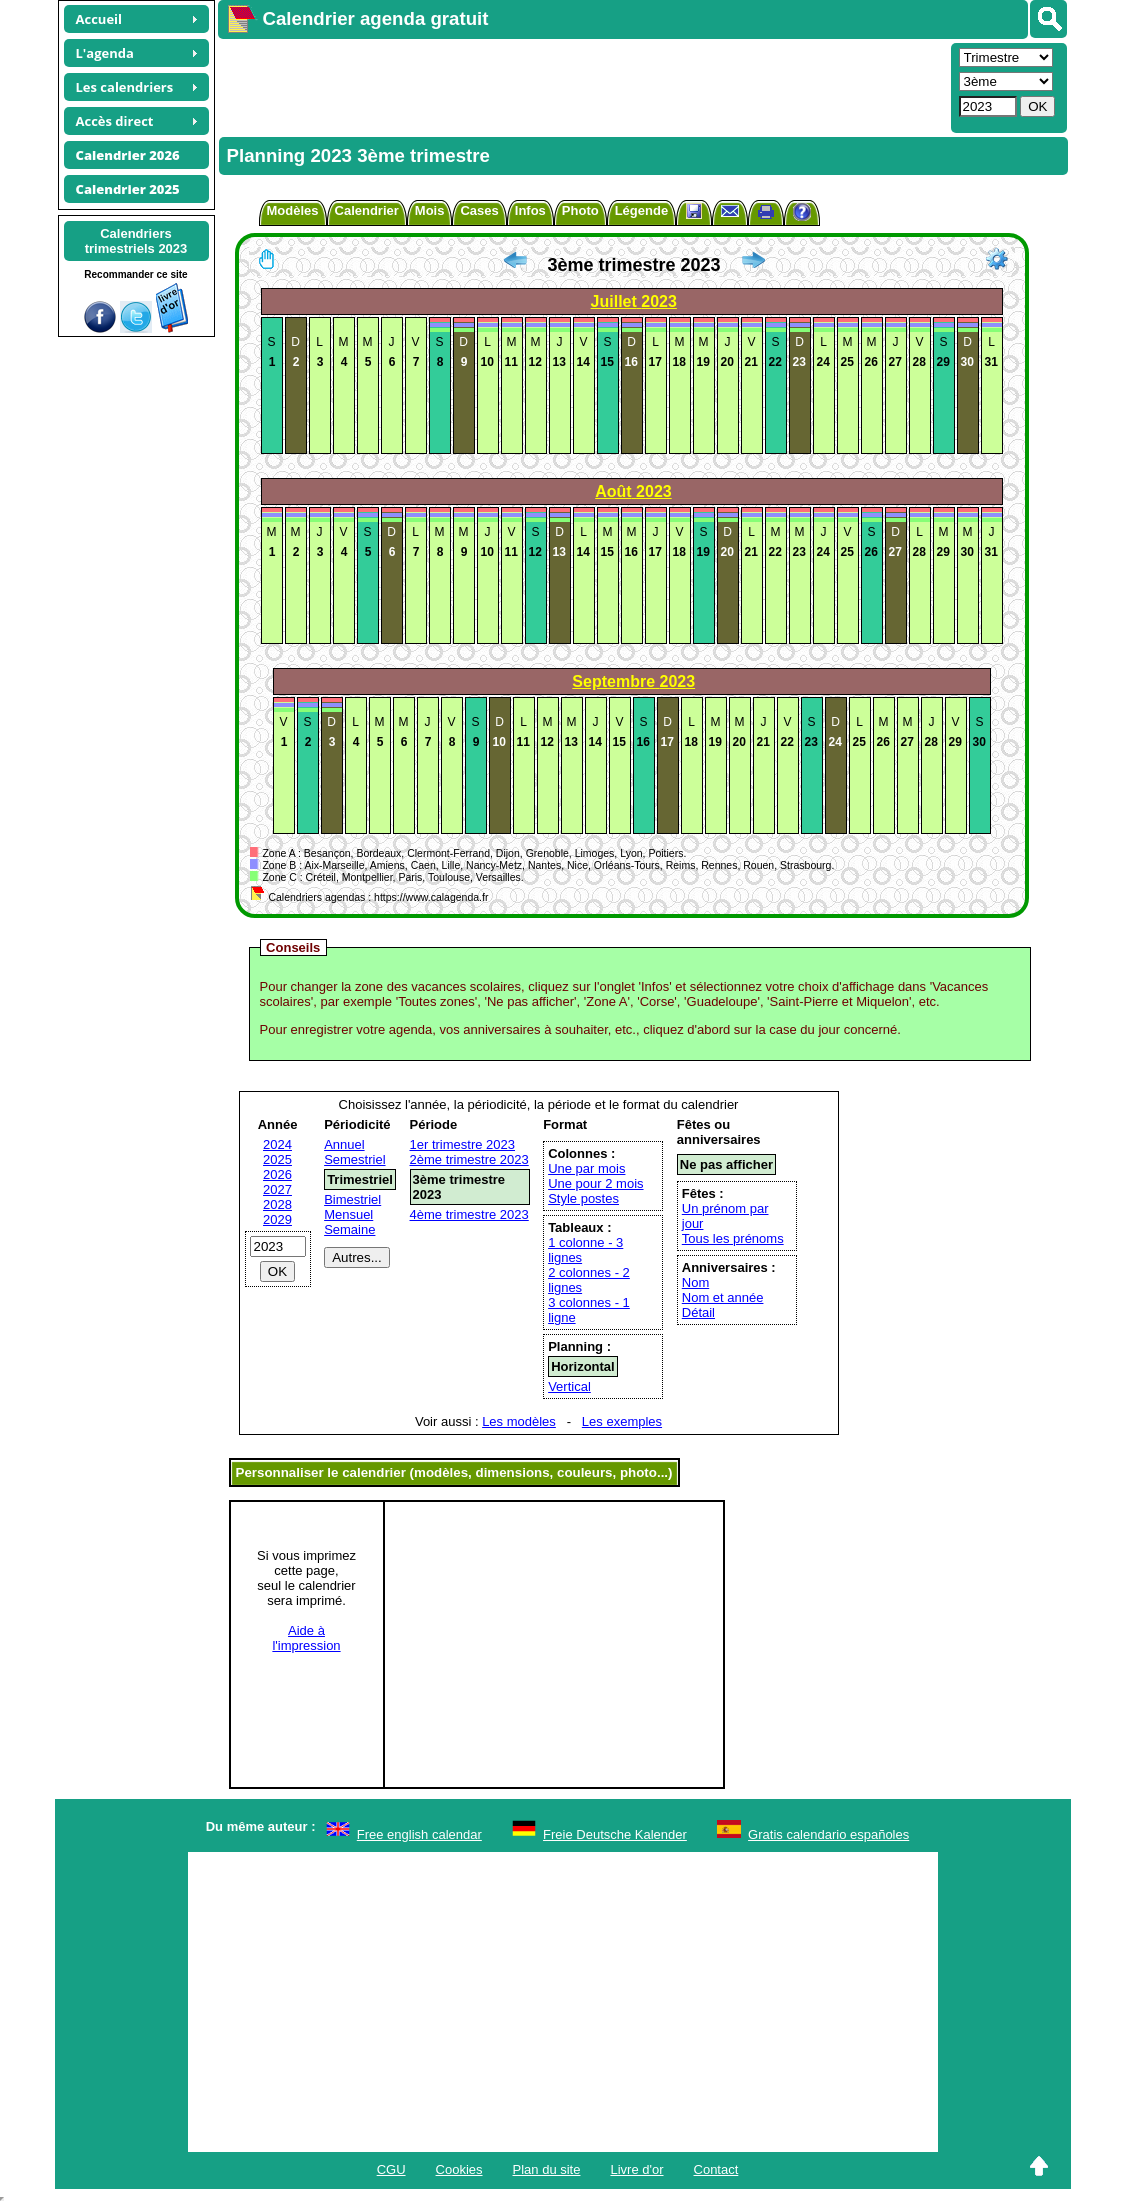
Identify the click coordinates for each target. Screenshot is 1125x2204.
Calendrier (367, 210)
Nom (695, 1282)
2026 (277, 1174)
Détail (698, 1312)
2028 (277, 1204)
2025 (277, 1159)
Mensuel (348, 1214)
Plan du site (547, 2169)
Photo (580, 210)
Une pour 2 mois (595, 1183)
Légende (641, 210)
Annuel (344, 1144)
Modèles (293, 210)
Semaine (349, 1229)
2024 (277, 1144)
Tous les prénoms (733, 1238)
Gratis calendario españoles (828, 1834)
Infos (530, 210)
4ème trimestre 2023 (469, 1214)
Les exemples (622, 1421)
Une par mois (586, 1168)
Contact (716, 2169)
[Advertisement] (582, 86)
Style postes (583, 1198)
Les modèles (519, 1421)
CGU (391, 2169)
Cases (479, 210)
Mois (430, 210)
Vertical (569, 1386)
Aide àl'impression (306, 1638)
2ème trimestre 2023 (469, 1159)
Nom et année (723, 1297)
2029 (277, 1219)
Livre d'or (636, 2169)
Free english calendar (419, 1834)
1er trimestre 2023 (463, 1144)
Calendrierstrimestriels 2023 (136, 241)
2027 (277, 1189)
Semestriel (354, 1159)
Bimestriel (352, 1199)
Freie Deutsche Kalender (615, 1834)
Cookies (459, 2169)
